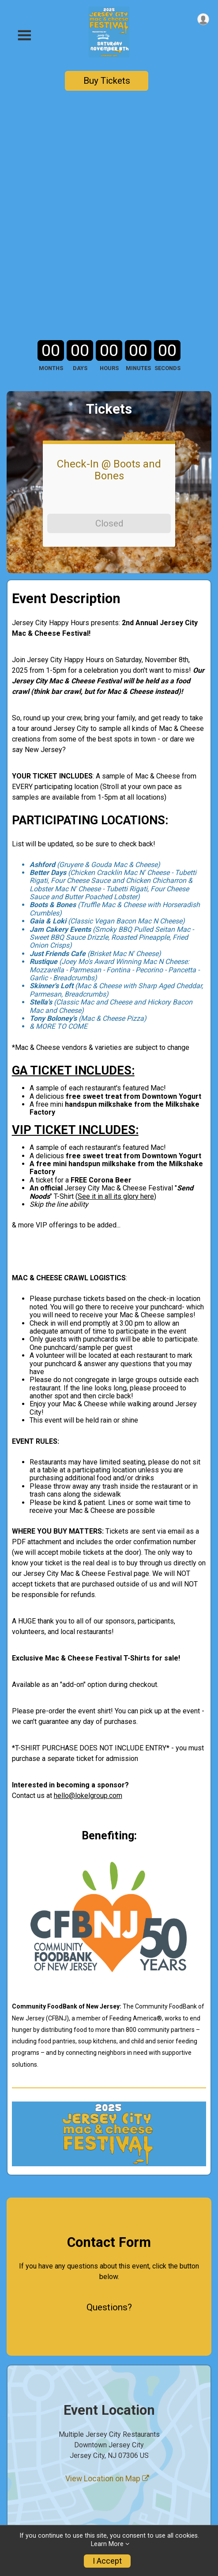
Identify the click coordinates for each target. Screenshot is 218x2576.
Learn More (107, 2544)
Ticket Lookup (33, 2501)
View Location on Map (107, 2267)
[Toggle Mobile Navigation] (24, 35)
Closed (109, 312)
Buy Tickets (106, 80)
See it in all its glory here (116, 985)
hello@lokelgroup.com (88, 1584)
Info (14, 2447)
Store (17, 2483)
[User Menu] (203, 19)
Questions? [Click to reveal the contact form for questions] (109, 2095)
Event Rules (28, 2465)
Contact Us (26, 2519)
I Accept (107, 2561)
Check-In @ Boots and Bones (109, 258)
